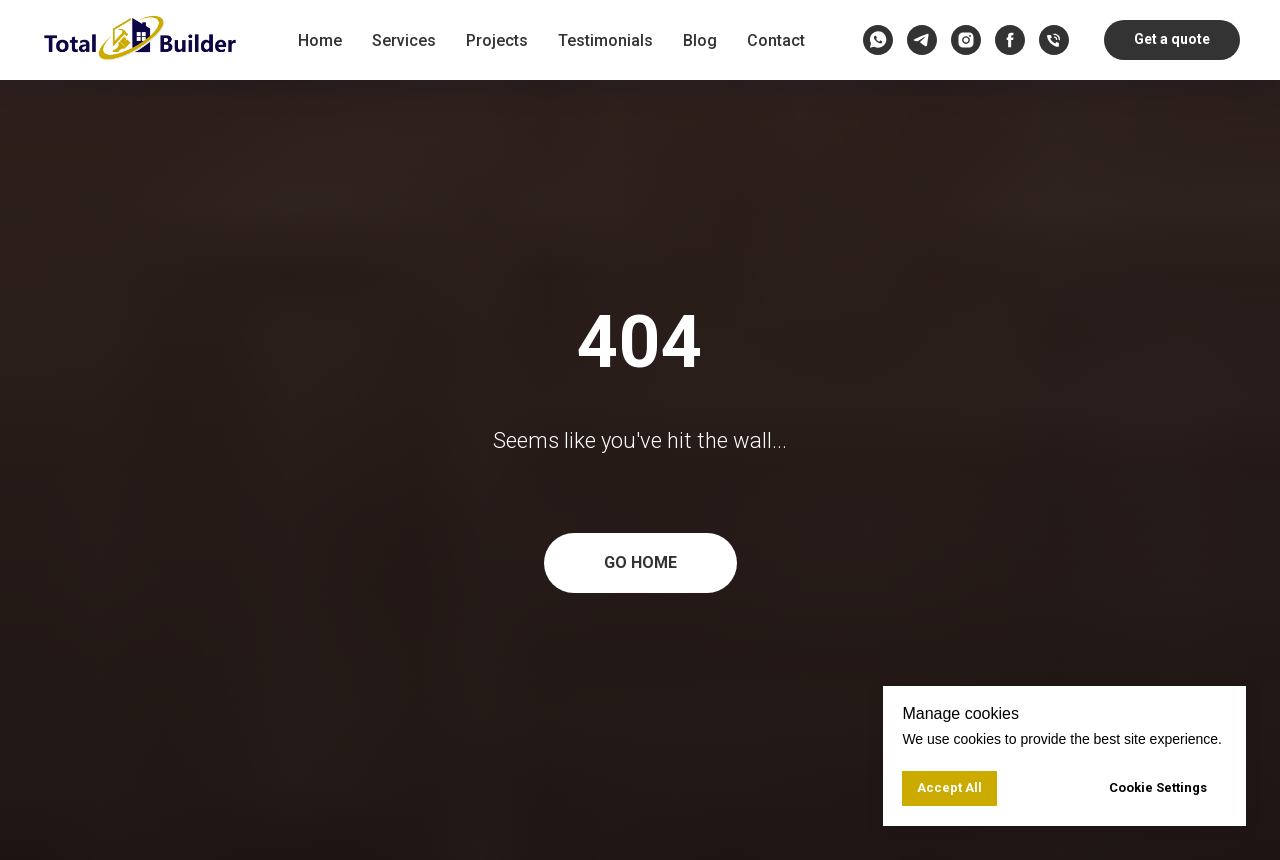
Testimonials (605, 40)
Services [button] (404, 40)
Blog (700, 40)
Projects (497, 40)
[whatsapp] (878, 40)
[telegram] (922, 40)
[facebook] (1010, 40)
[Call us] (1054, 40)
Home (320, 40)
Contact (776, 40)
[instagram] (966, 40)
